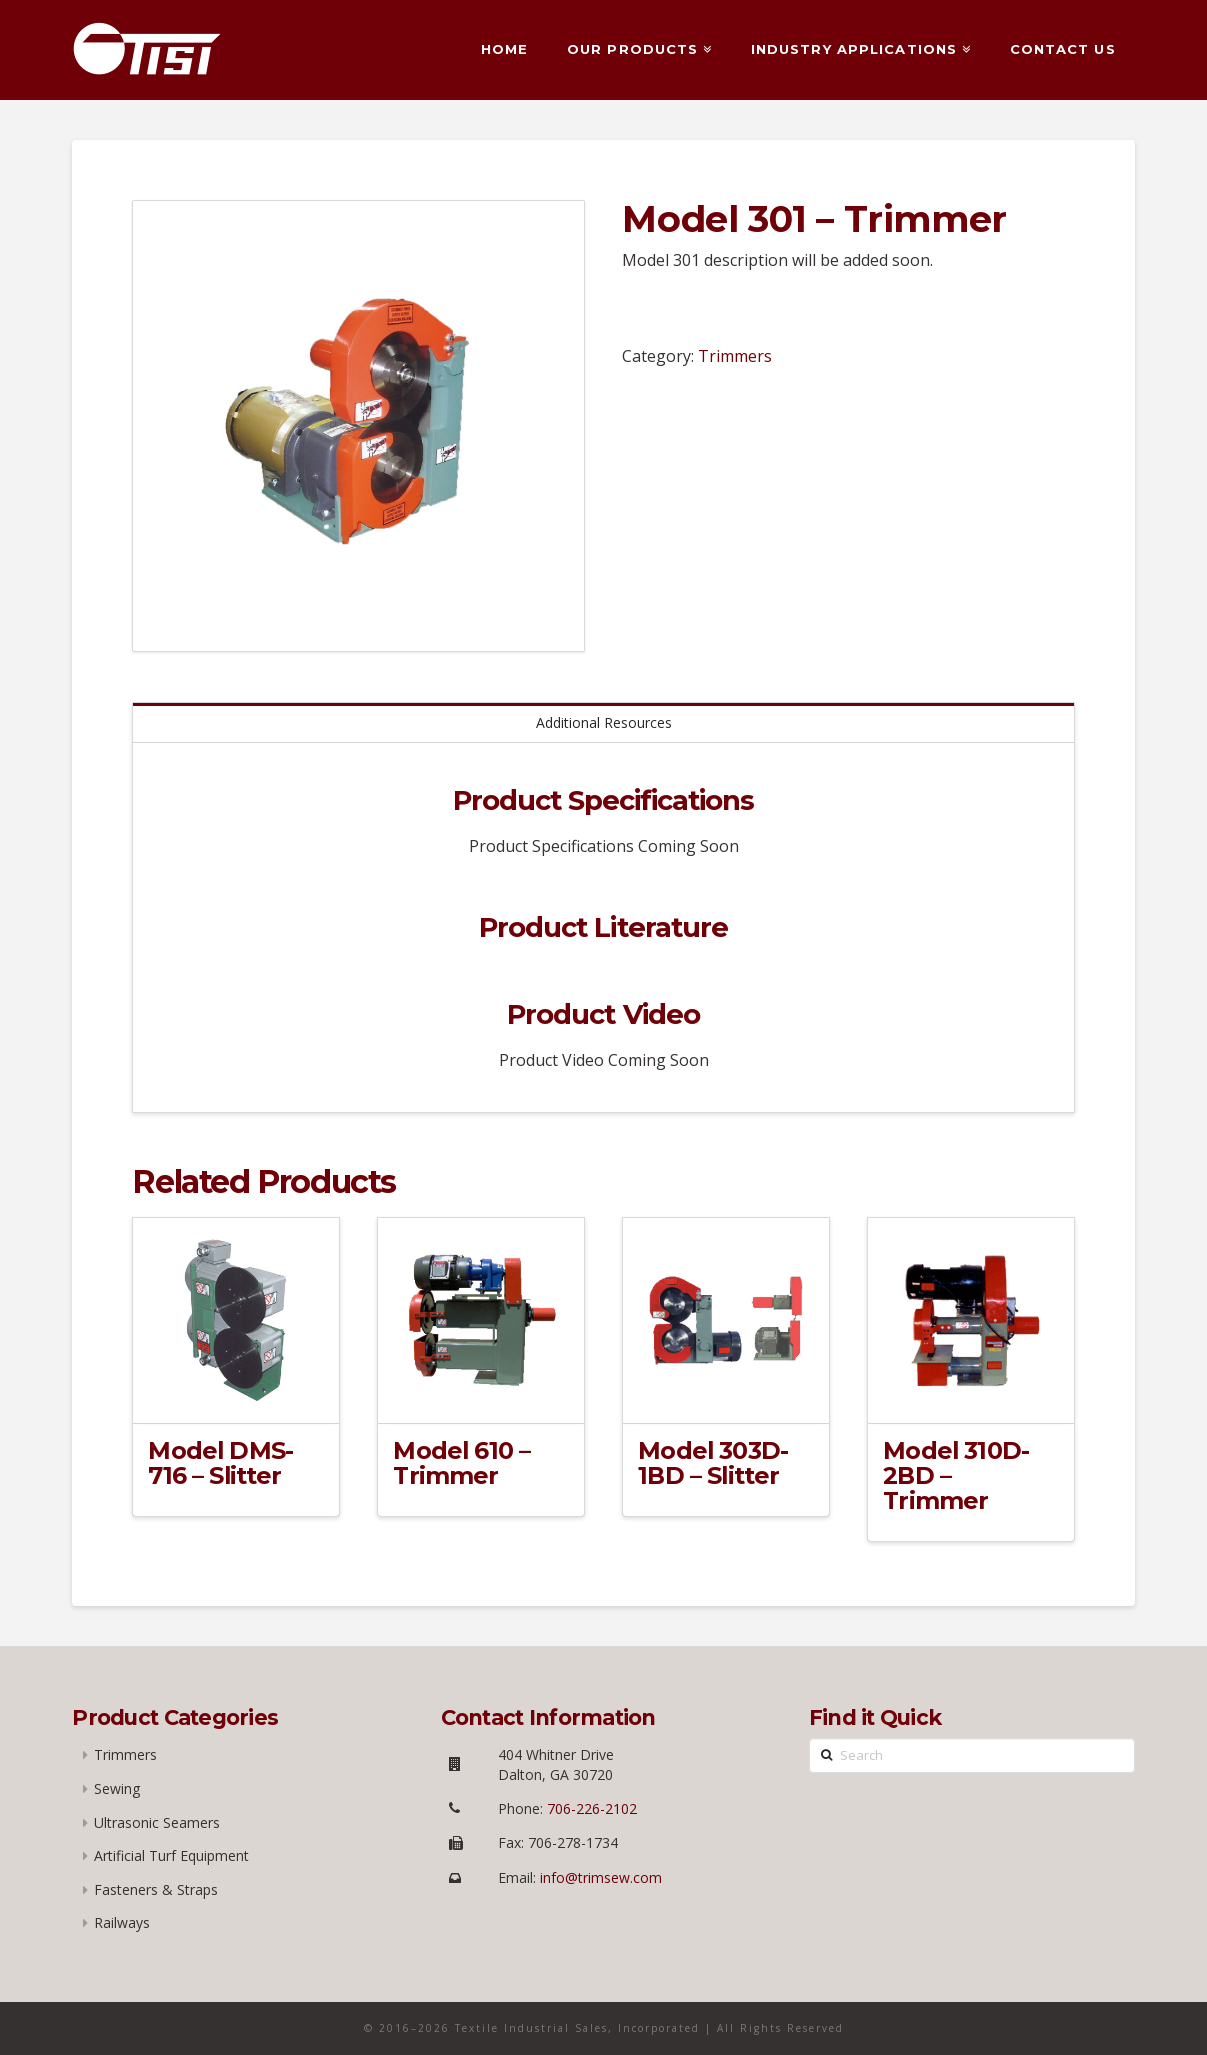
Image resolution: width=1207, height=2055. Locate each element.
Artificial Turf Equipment (171, 1855)
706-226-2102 (590, 1808)
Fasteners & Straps (156, 1889)
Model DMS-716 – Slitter (220, 1463)
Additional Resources (604, 722)
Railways (122, 1922)
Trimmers (735, 356)
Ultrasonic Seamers (157, 1822)
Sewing (117, 1788)
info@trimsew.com (601, 1877)
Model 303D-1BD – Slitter (713, 1463)
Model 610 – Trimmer (461, 1463)
